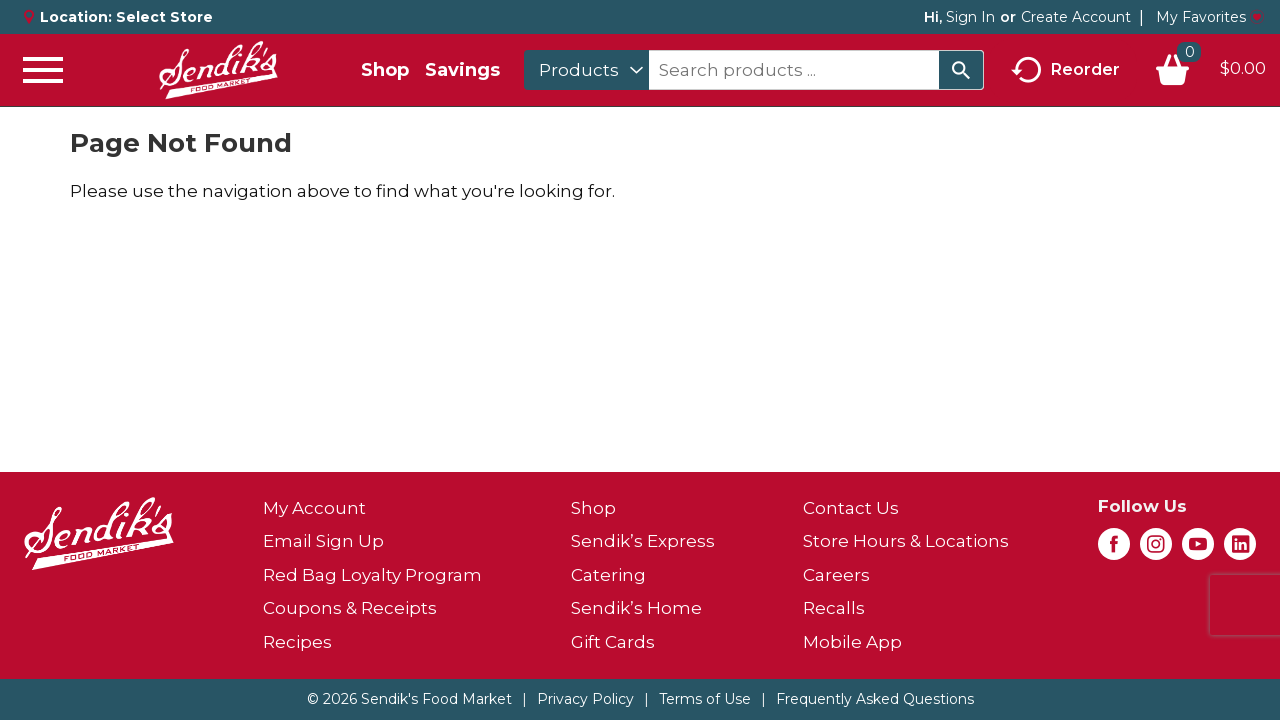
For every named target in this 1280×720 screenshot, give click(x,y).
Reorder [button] (1065, 70)
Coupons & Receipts (350, 608)
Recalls (834, 608)
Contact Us (851, 508)
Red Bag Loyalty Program (372, 575)
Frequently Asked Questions (875, 699)
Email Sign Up (323, 541)
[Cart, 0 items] (1210, 70)
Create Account (1076, 17)
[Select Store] (166, 17)
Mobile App (852, 642)
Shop (385, 70)
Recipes (297, 642)
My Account (314, 508)
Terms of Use (705, 699)
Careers (836, 575)
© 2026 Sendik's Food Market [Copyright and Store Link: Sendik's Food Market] (409, 699)
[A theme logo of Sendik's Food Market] (218, 70)
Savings (462, 70)
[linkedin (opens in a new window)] (1240, 550)
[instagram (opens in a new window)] (1156, 550)
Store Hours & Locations (906, 541)
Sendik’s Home (636, 608)
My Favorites (1210, 17)
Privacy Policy (585, 699)
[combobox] (586, 70)
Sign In (970, 17)
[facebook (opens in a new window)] (1114, 550)
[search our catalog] (961, 70)
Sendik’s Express (643, 541)
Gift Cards (613, 642)
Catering (608, 575)
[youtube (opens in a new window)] (1198, 550)
